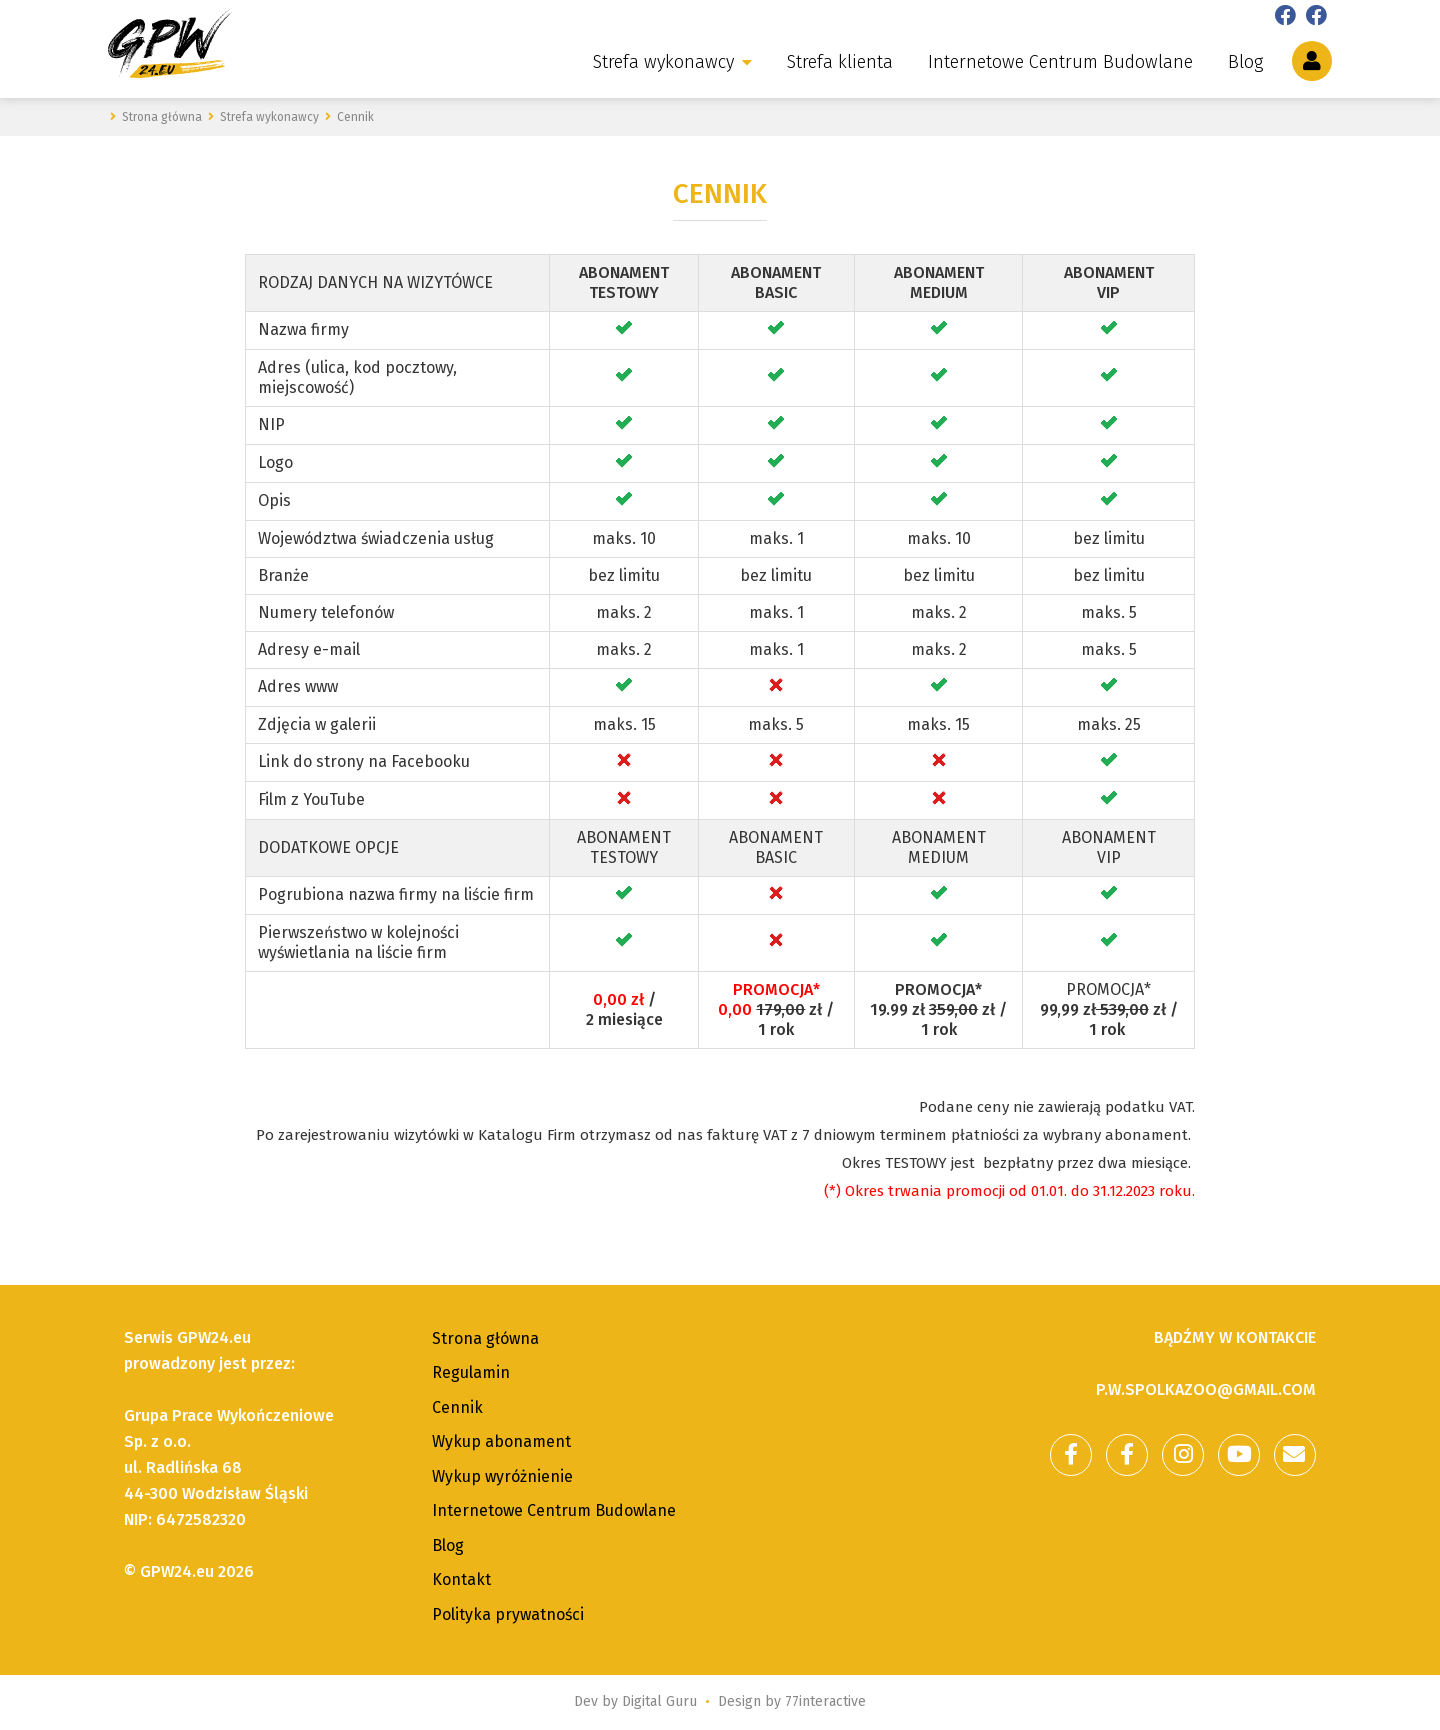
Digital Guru (659, 1701)
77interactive (825, 1701)
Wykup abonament (501, 1441)
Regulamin (471, 1372)
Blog (1245, 62)
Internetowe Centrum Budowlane (1060, 62)
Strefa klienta (840, 62)
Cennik (457, 1407)
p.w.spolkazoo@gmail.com (1206, 1389)
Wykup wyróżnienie (502, 1476)
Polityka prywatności (508, 1614)
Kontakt (461, 1579)
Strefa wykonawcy (663, 62)
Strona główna (485, 1338)
